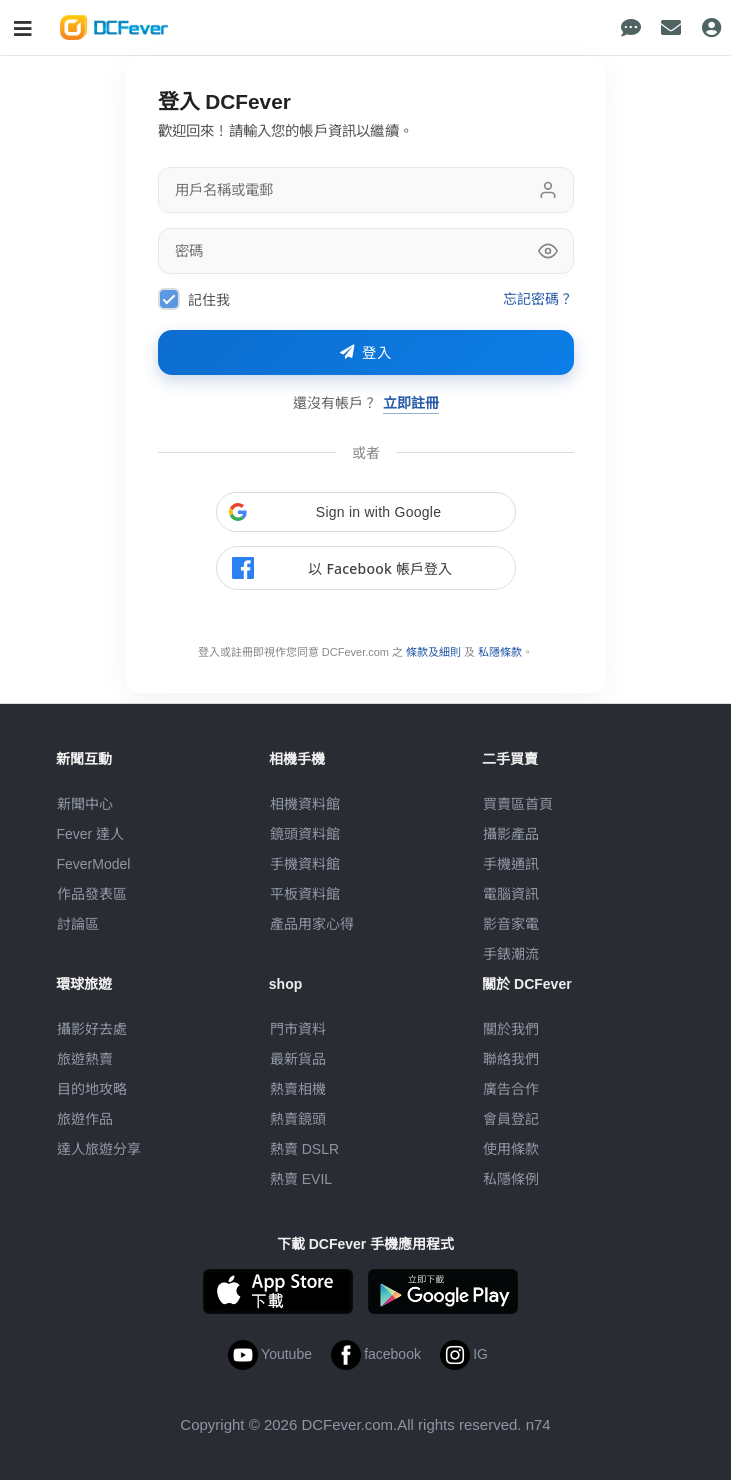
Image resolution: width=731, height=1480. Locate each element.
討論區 (78, 924)
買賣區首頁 (518, 804)
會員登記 (511, 1119)
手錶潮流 (511, 954)
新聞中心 (85, 804)
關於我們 (511, 1029)
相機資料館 (305, 804)
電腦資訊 (511, 894)
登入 (366, 353)
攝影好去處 (92, 1029)
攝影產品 (511, 834)
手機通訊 (511, 864)
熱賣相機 (298, 1089)
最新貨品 (298, 1059)
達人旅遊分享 (99, 1149)
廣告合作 (511, 1089)
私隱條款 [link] (500, 652)
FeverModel (94, 864)
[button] (366, 512)
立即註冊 (411, 402)
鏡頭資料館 (305, 834)
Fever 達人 (91, 834)
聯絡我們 (511, 1059)
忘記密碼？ (538, 298)
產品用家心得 (312, 924)
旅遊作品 (85, 1119)
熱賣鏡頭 (298, 1119)
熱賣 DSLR (304, 1149)
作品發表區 (92, 894)
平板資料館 (305, 894)
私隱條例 (511, 1179)
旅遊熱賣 (85, 1059)
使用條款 (511, 1149)
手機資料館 (305, 864)
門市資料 (298, 1029)
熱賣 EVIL (301, 1179)
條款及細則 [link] (433, 652)
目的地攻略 (92, 1089)
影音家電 (511, 924)
